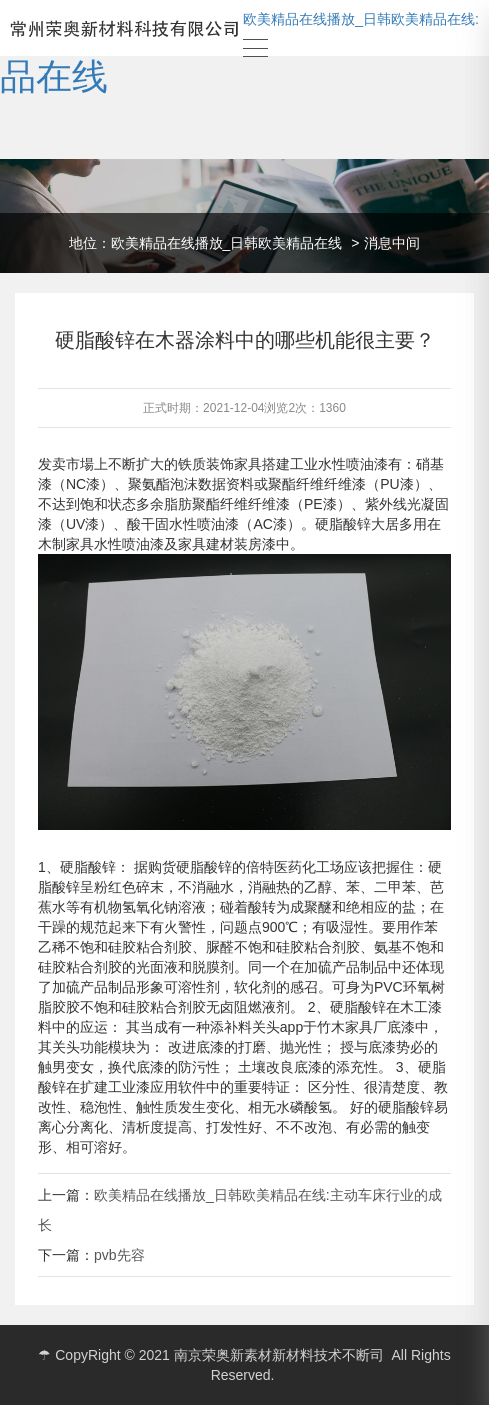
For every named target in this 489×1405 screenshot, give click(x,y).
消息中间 (392, 243)
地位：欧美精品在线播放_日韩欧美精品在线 (206, 243)
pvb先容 (119, 1255)
